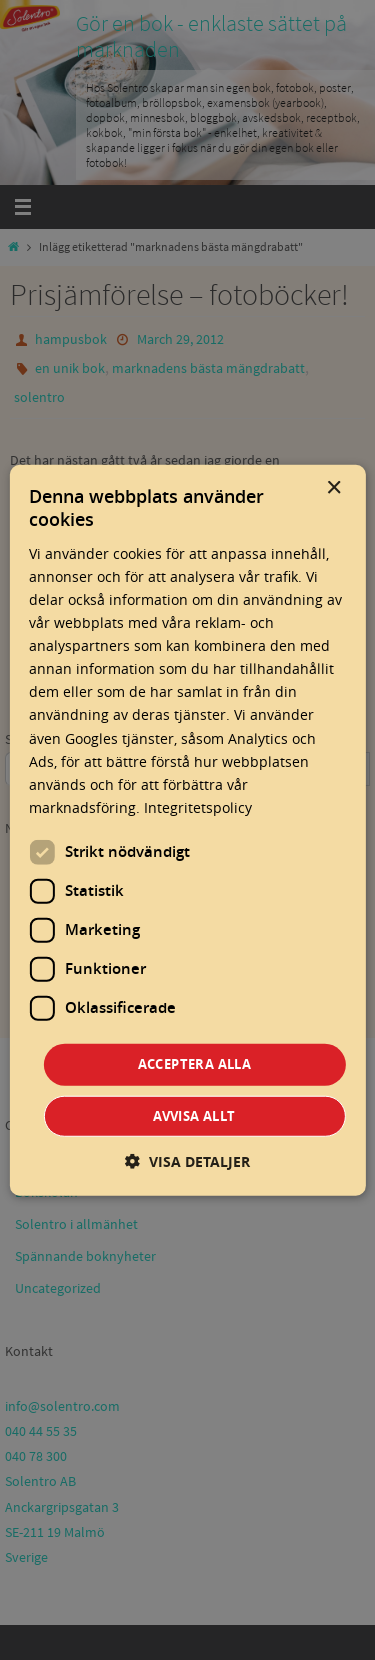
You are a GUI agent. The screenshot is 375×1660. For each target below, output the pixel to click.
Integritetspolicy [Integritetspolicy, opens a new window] (198, 807)
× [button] (333, 488)
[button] (187, 1160)
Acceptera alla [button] (195, 1064)
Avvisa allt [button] (194, 1115)
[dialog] (187, 830)
